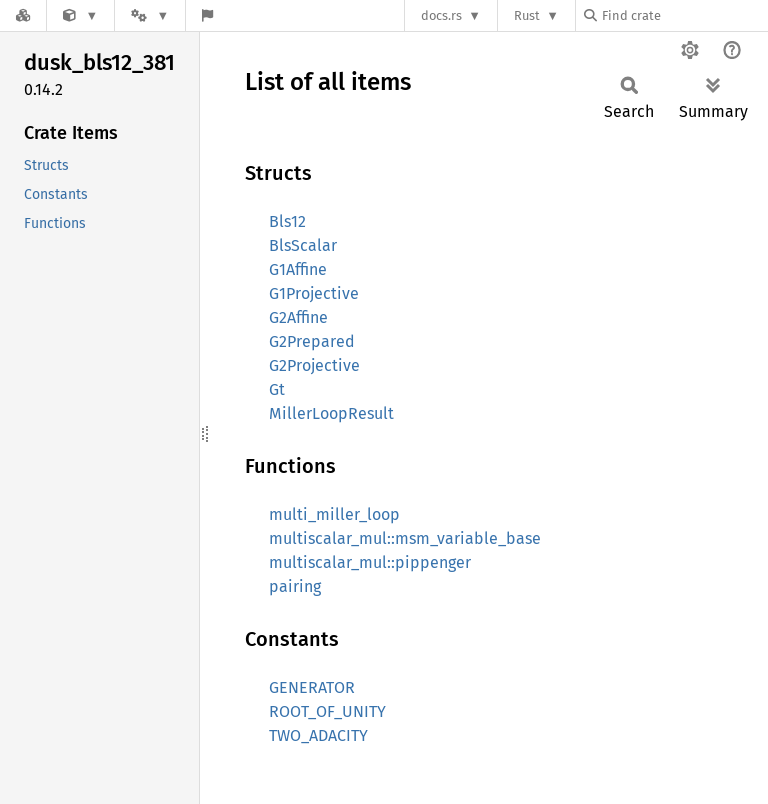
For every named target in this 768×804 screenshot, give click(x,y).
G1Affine (298, 269)
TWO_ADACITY (318, 735)
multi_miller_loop (334, 514)
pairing (295, 586)
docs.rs (441, 15)
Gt (277, 389)
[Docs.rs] (23, 15)
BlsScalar (303, 245)
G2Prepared (312, 341)
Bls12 (287, 221)
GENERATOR (312, 687)
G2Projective (314, 365)
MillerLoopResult (331, 413)
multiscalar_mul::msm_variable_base (405, 538)
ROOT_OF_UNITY (327, 711)
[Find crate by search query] (684, 15)
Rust (527, 15)
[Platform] (150, 15)
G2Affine (298, 317)
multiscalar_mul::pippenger (370, 562)
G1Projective (314, 293)
